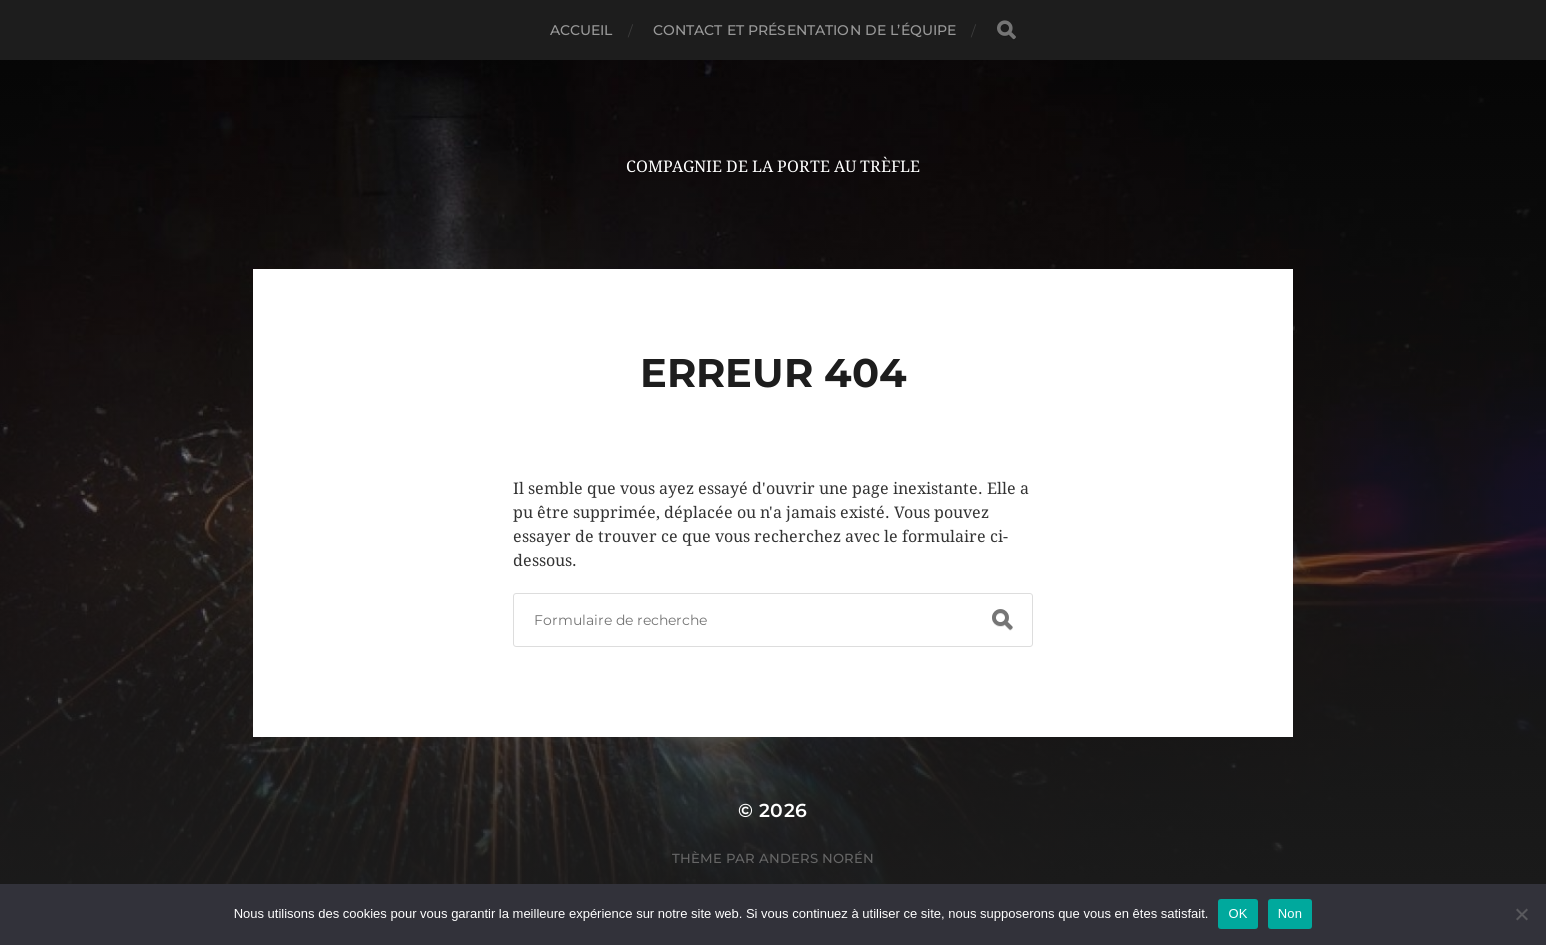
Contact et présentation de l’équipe (805, 30)
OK (1237, 913)
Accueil (581, 30)
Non (1290, 913)
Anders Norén (816, 858)
